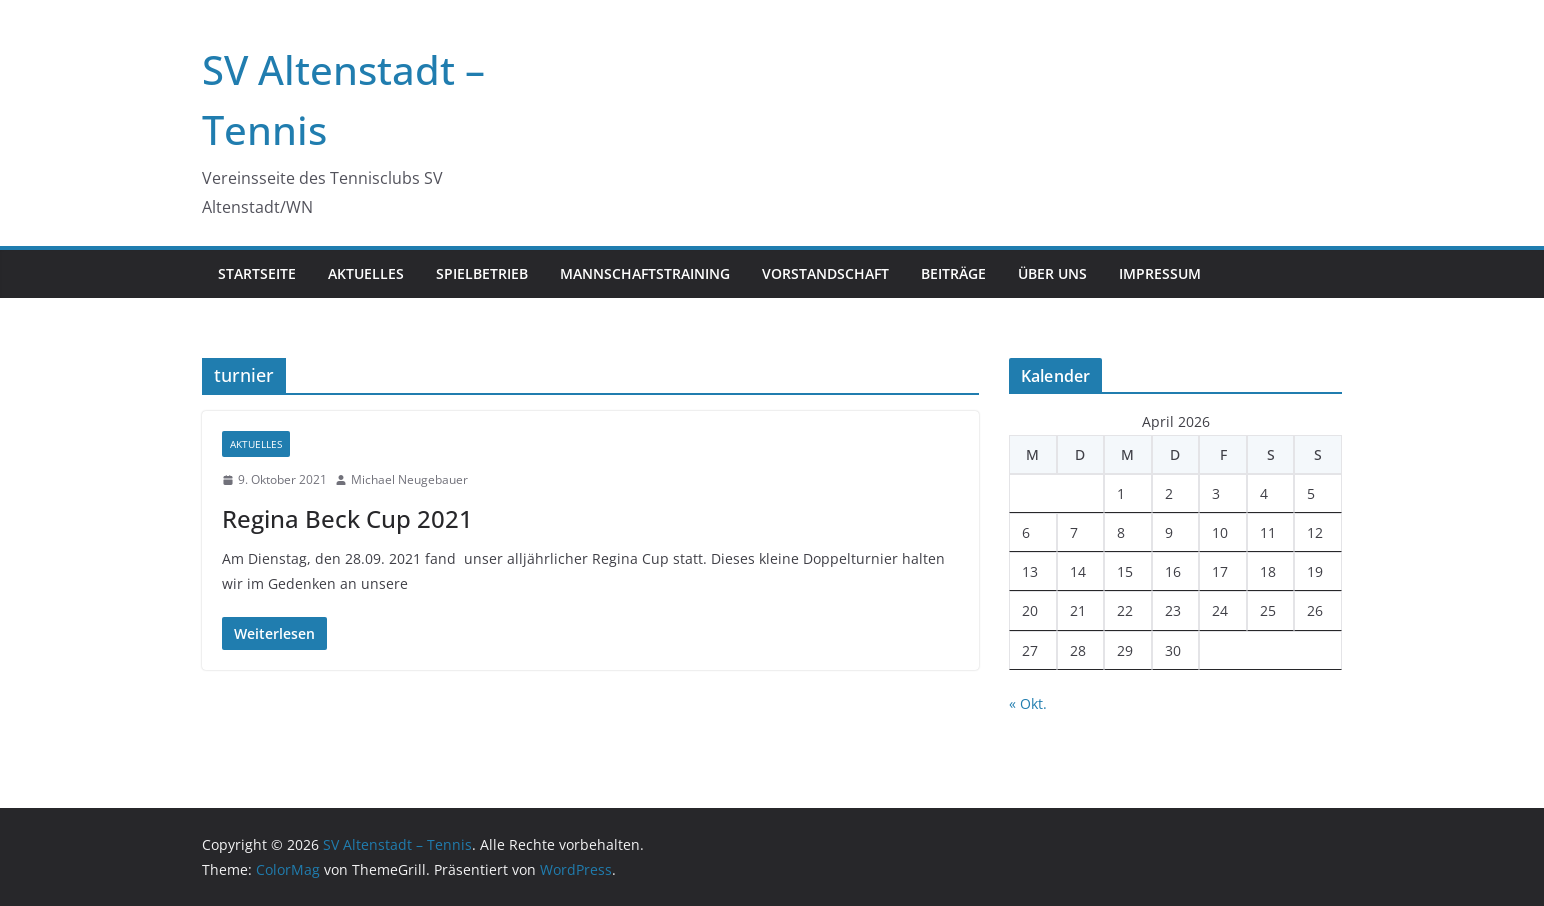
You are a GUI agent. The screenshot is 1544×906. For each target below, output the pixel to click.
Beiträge (953, 273)
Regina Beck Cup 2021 (347, 518)
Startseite (257, 273)
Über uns (1052, 273)
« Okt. (1028, 703)
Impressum (1160, 273)
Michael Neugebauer (409, 479)
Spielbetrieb (482, 273)
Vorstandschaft (825, 273)
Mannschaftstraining (645, 273)
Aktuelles (366, 273)
